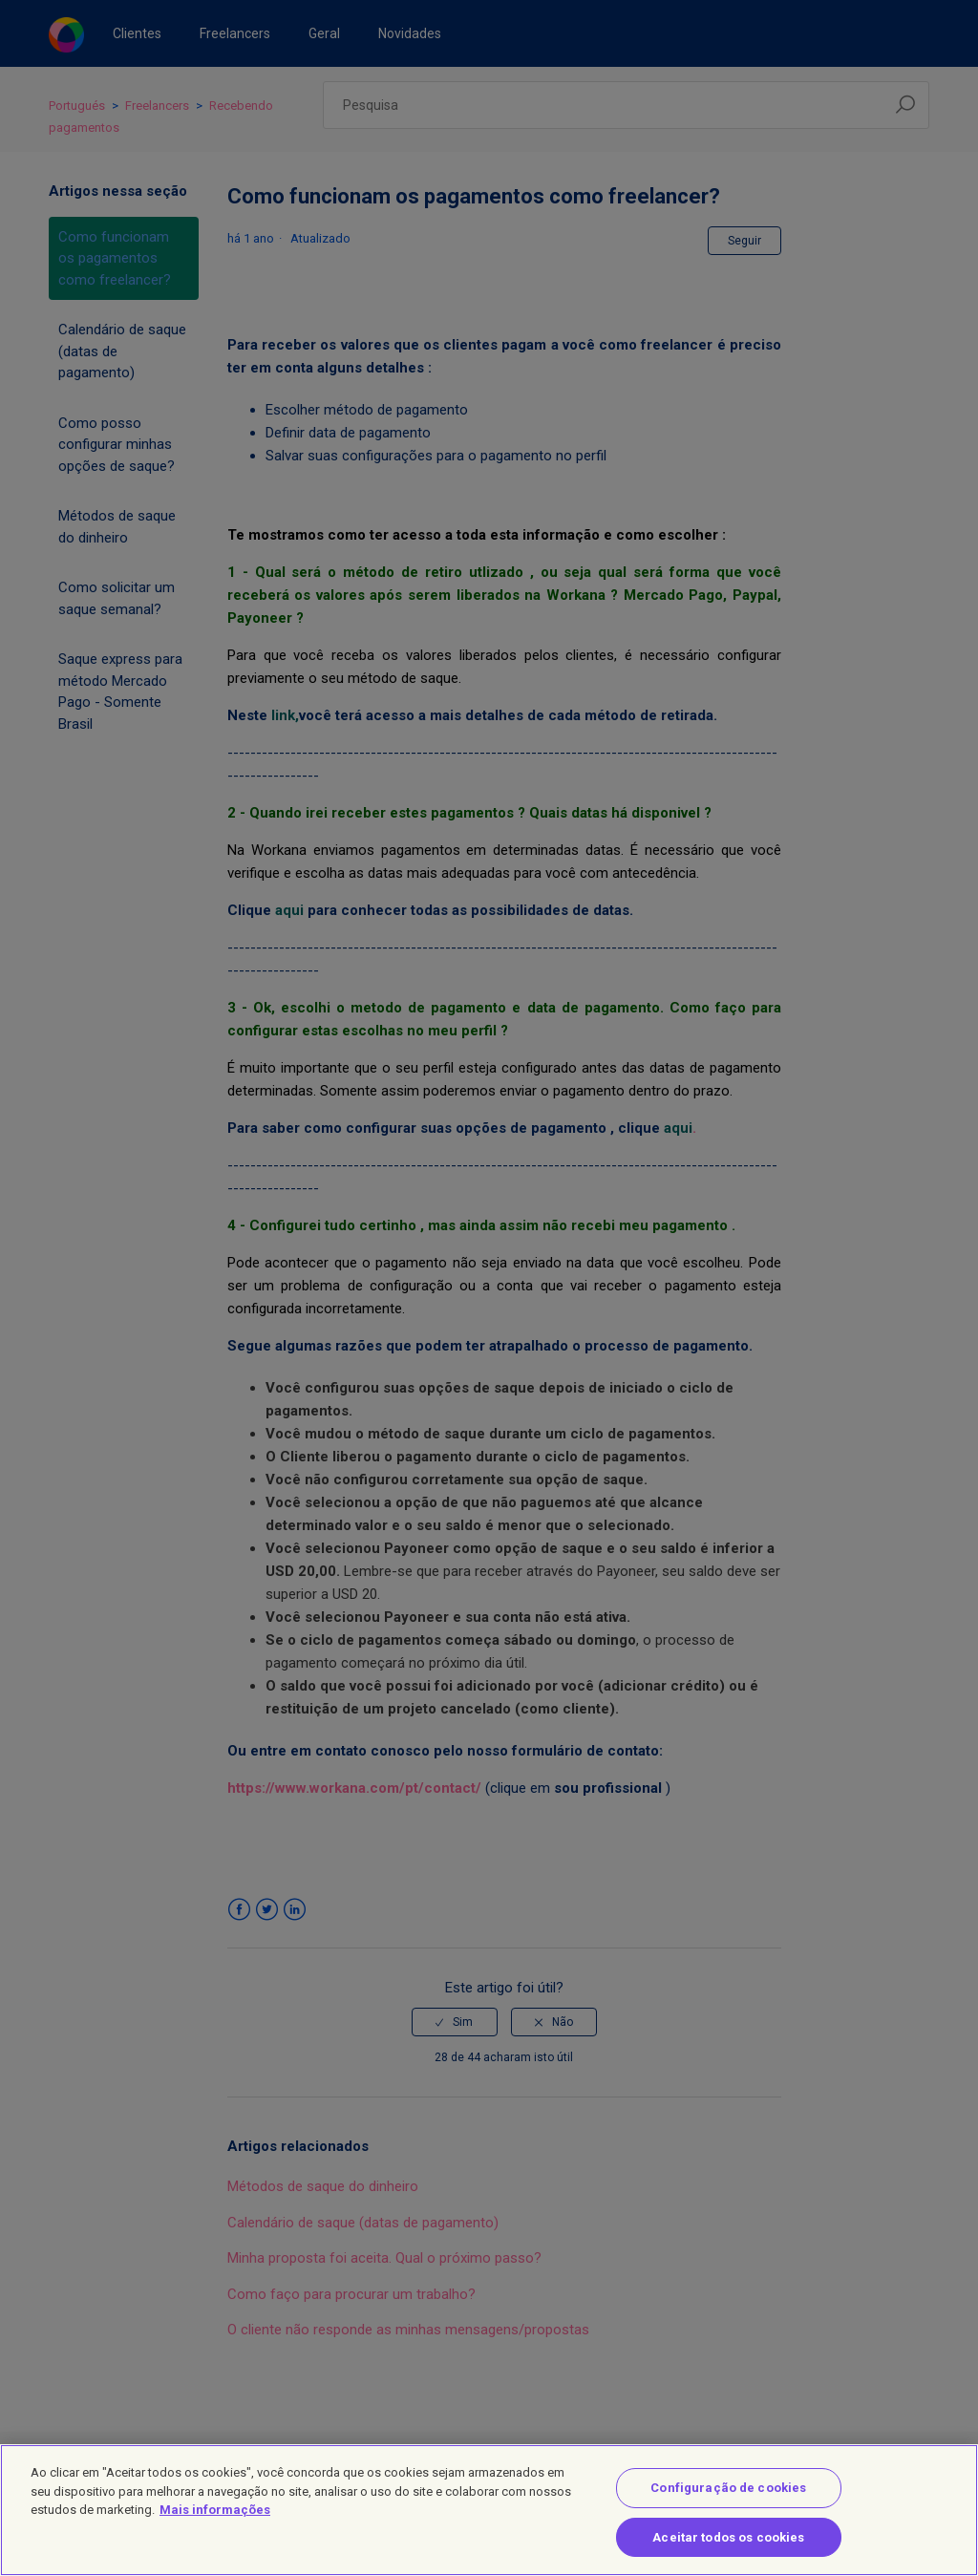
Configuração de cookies (728, 2501)
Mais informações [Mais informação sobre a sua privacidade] (214, 2523)
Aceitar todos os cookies (728, 2551)
